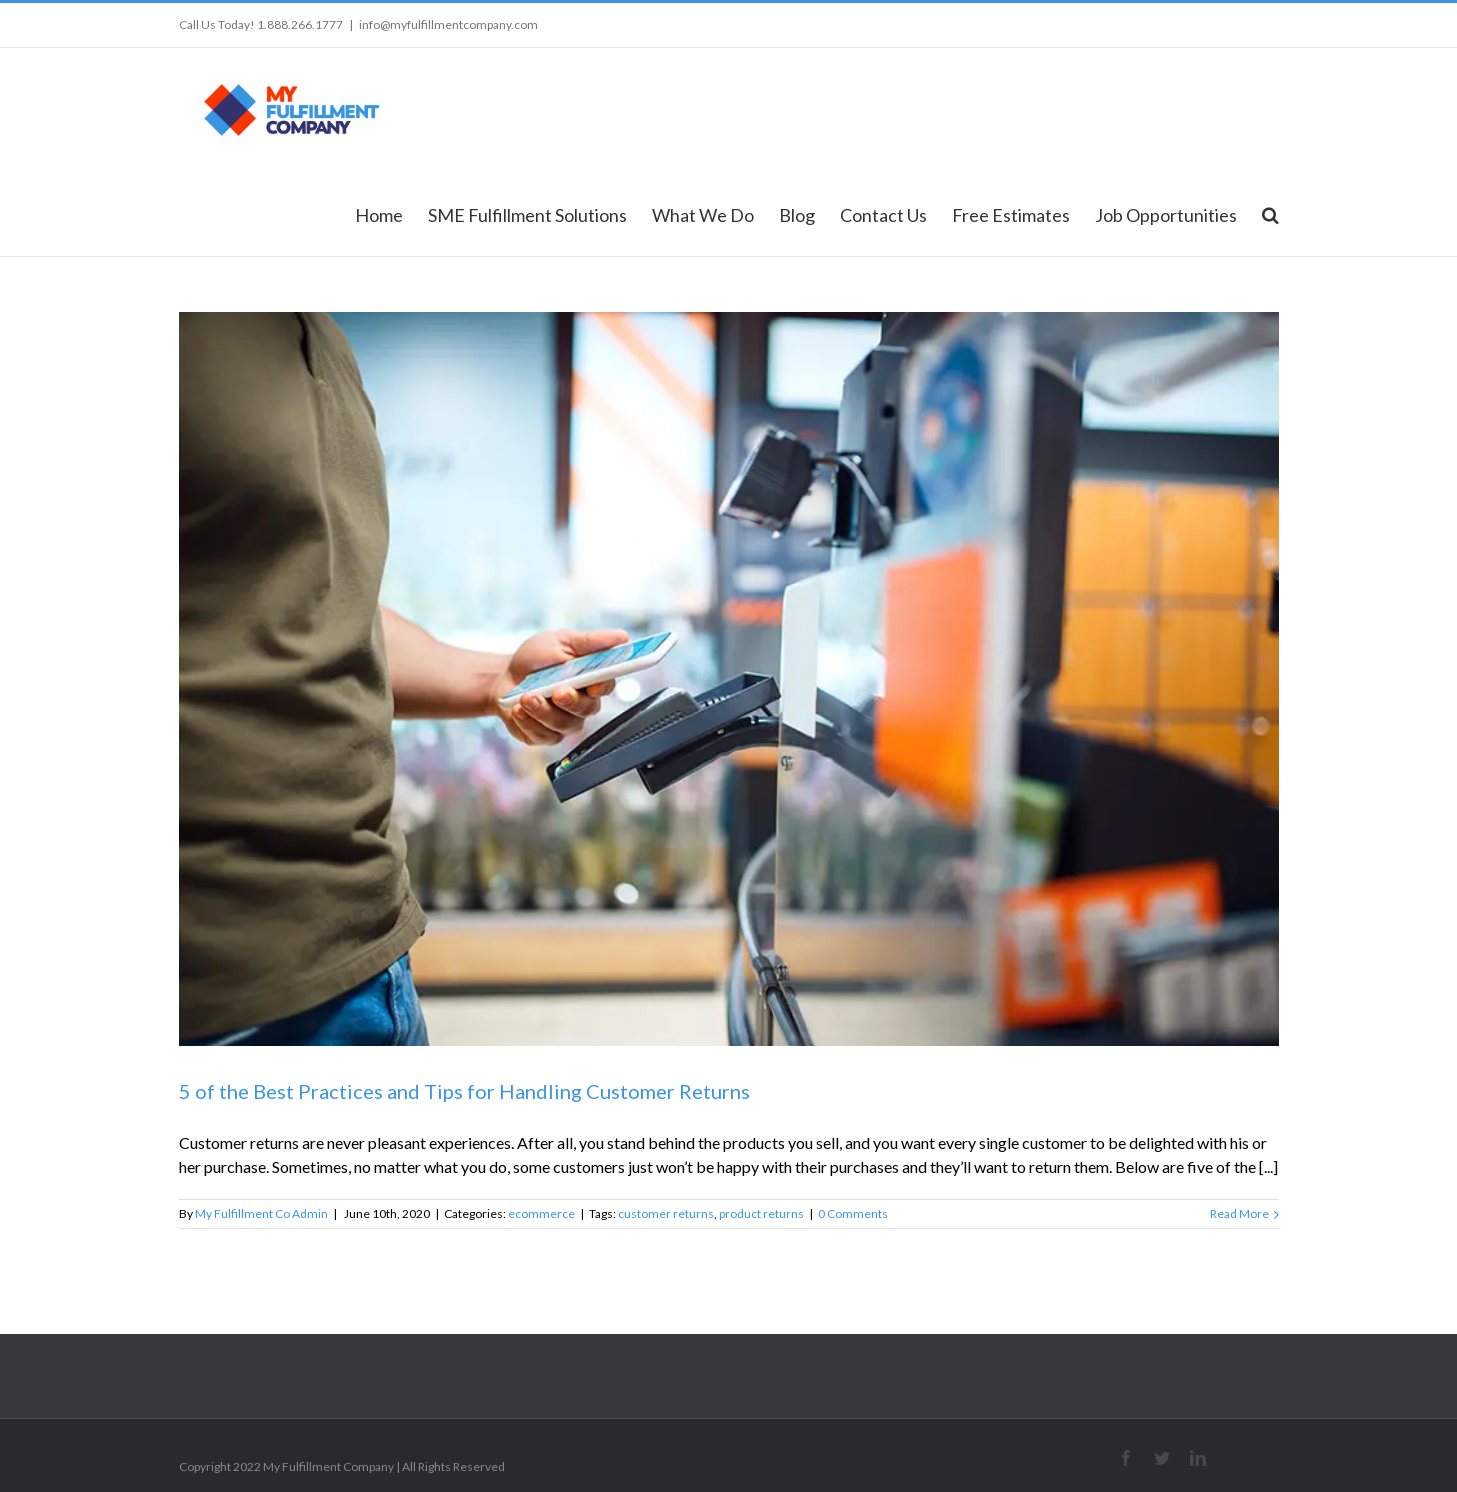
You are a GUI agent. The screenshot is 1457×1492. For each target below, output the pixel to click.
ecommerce (541, 1213)
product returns (761, 1213)
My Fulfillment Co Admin (261, 1213)
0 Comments (853, 1213)
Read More (1239, 1213)
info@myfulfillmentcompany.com (448, 24)
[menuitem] (391, 214)
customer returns (666, 1213)
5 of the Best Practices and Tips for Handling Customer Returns (464, 1091)
